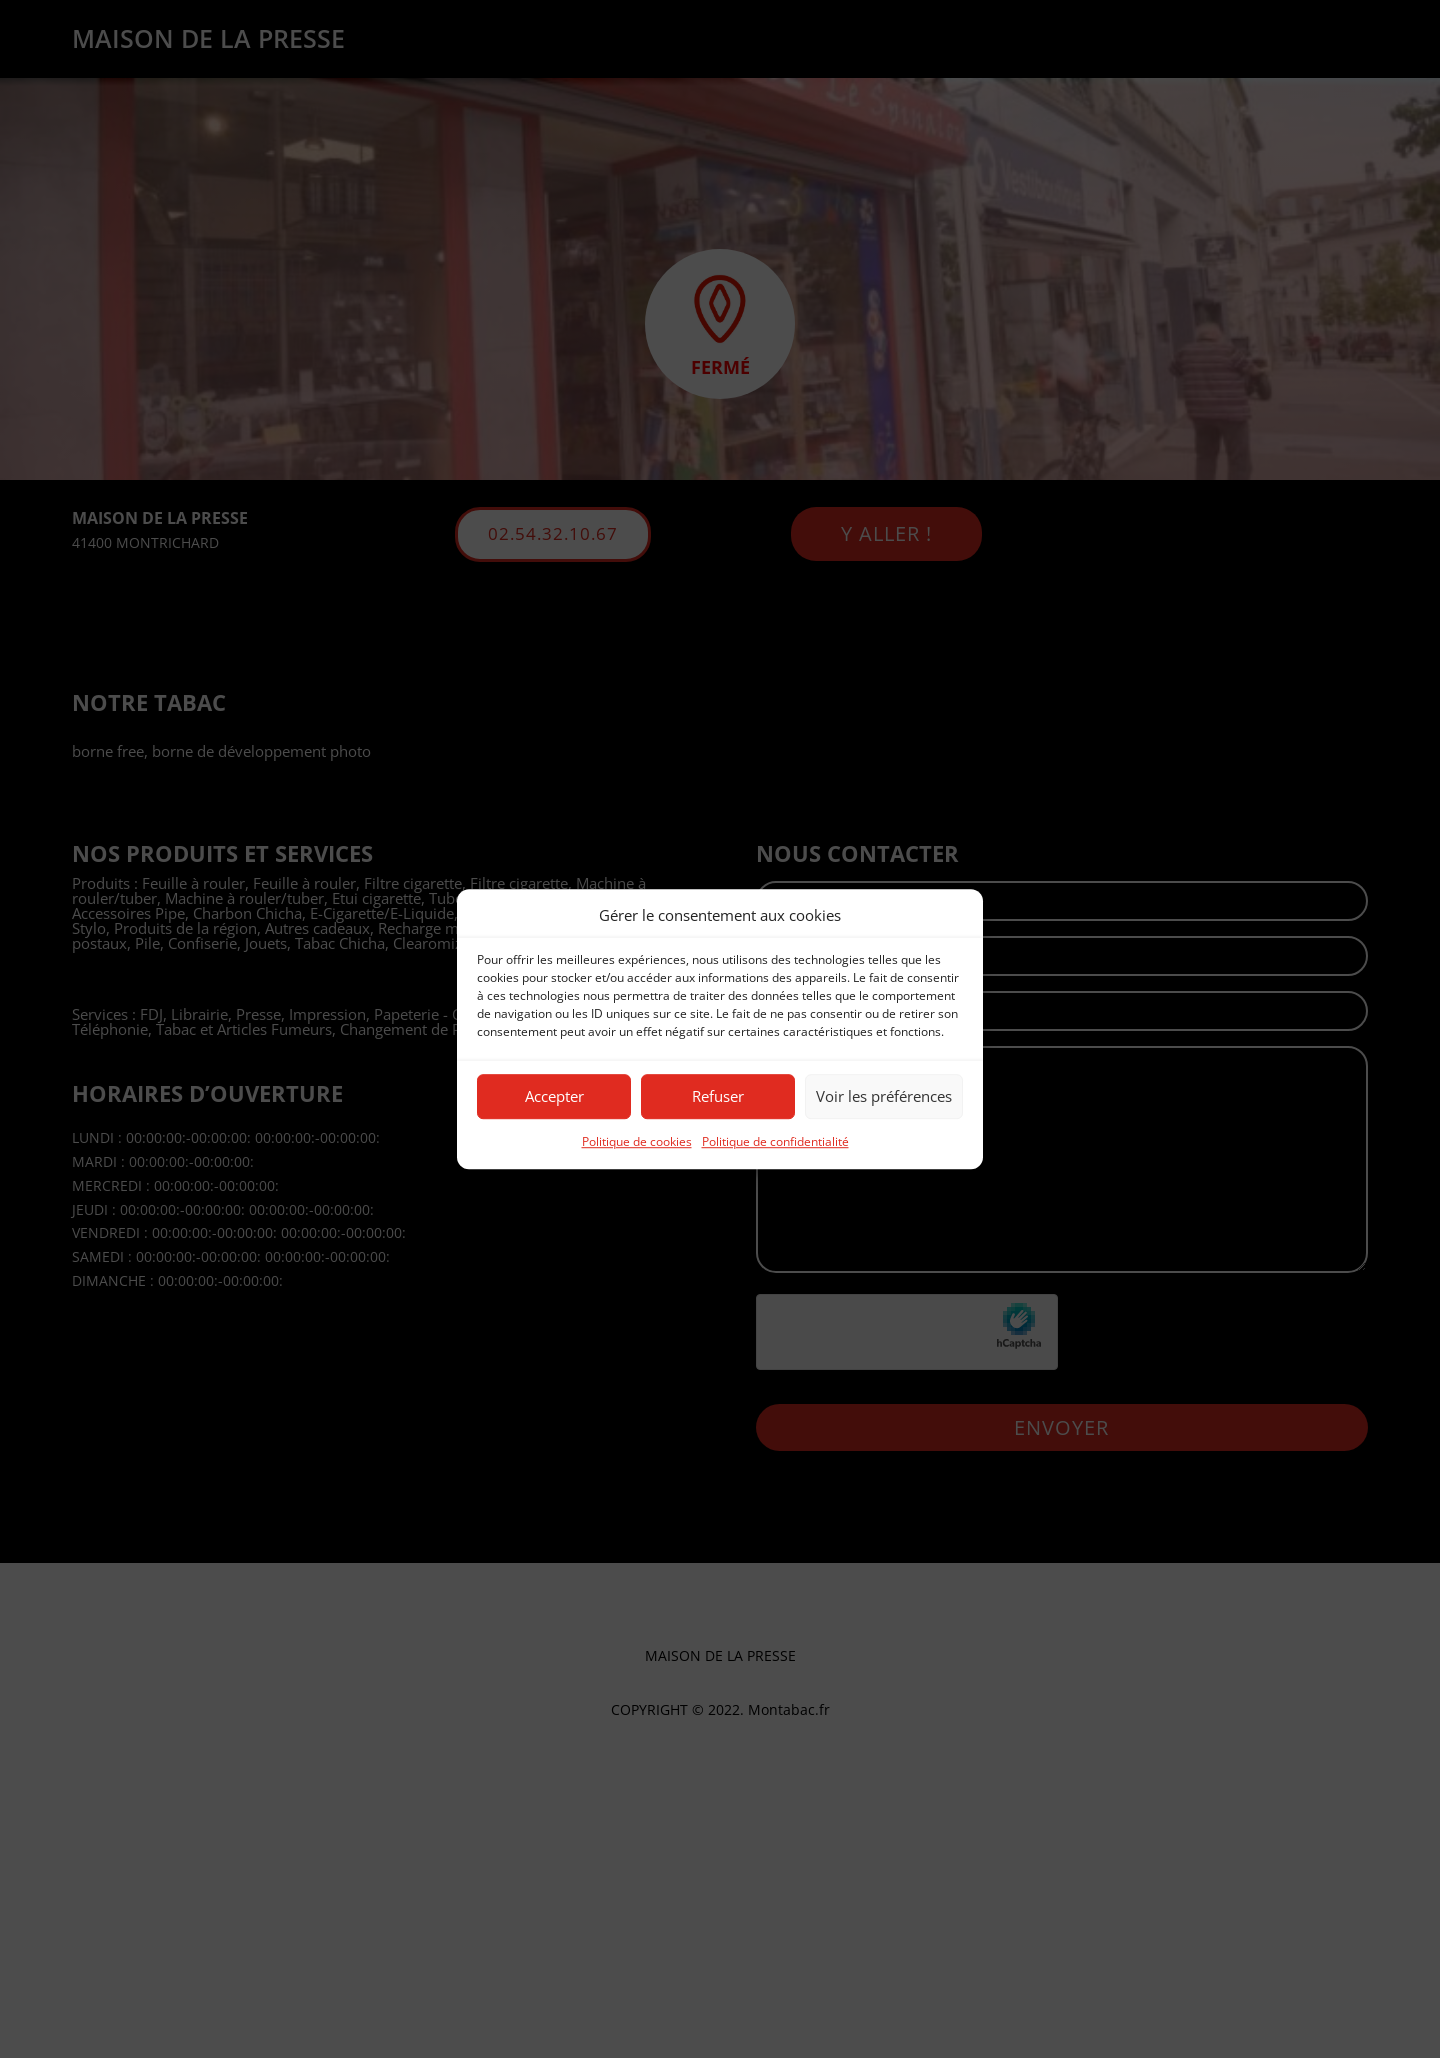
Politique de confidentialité (775, 1141)
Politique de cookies (637, 1141)
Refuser (718, 1097)
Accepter (554, 1097)
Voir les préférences (884, 1097)
